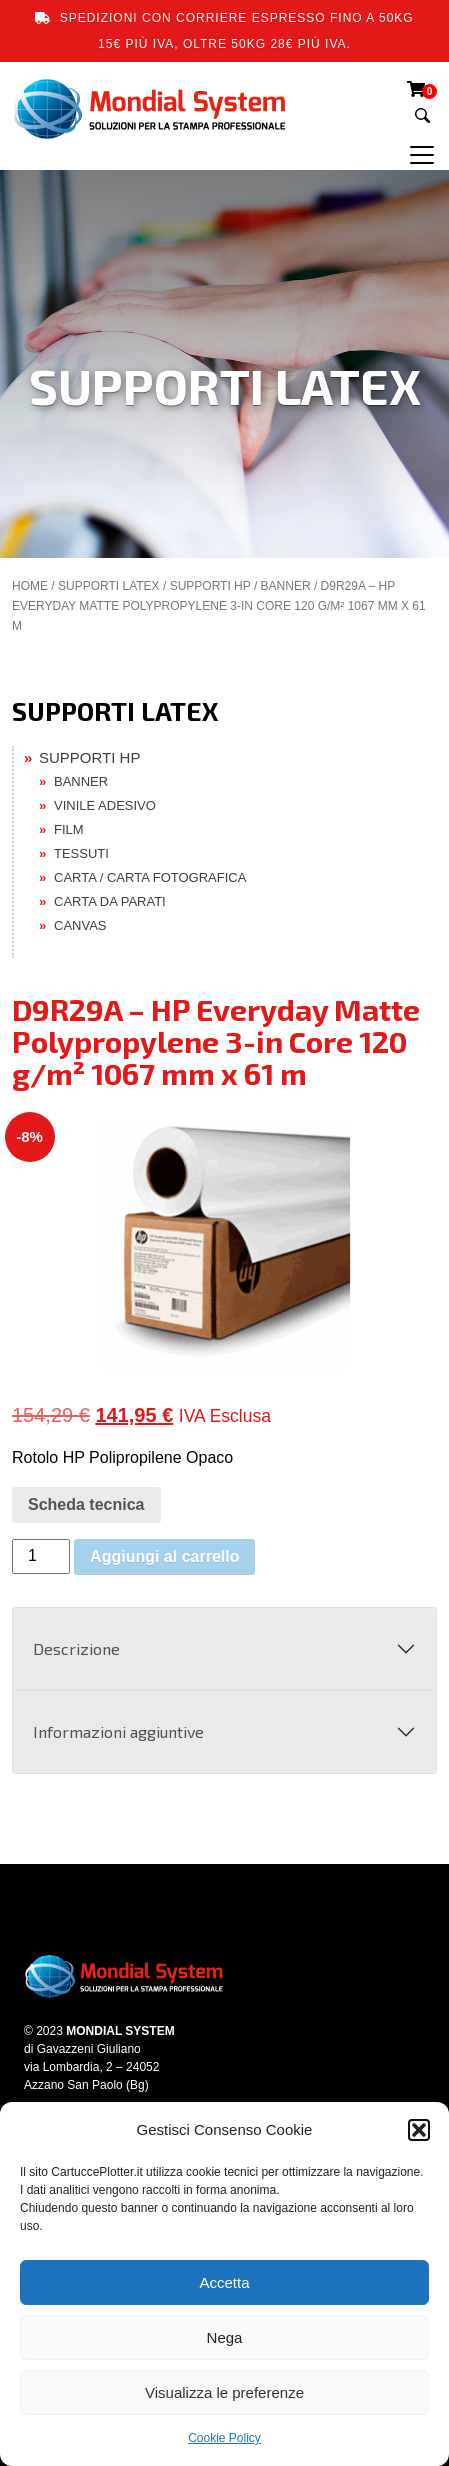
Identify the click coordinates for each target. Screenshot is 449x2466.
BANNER (286, 586)
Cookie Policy (224, 2438)
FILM (69, 829)
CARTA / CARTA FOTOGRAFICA (150, 877)
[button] (419, 2130)
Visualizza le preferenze (224, 2392)
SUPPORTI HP (210, 586)
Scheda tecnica (86, 1504)
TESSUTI (81, 853)
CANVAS (80, 925)
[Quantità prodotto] (41, 1556)
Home (30, 586)
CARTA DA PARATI (110, 901)
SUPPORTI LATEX (109, 586)
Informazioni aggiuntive (118, 1731)
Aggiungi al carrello (164, 1556)
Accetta (224, 2282)
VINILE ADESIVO (105, 805)
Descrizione (76, 1648)
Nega (225, 2337)
